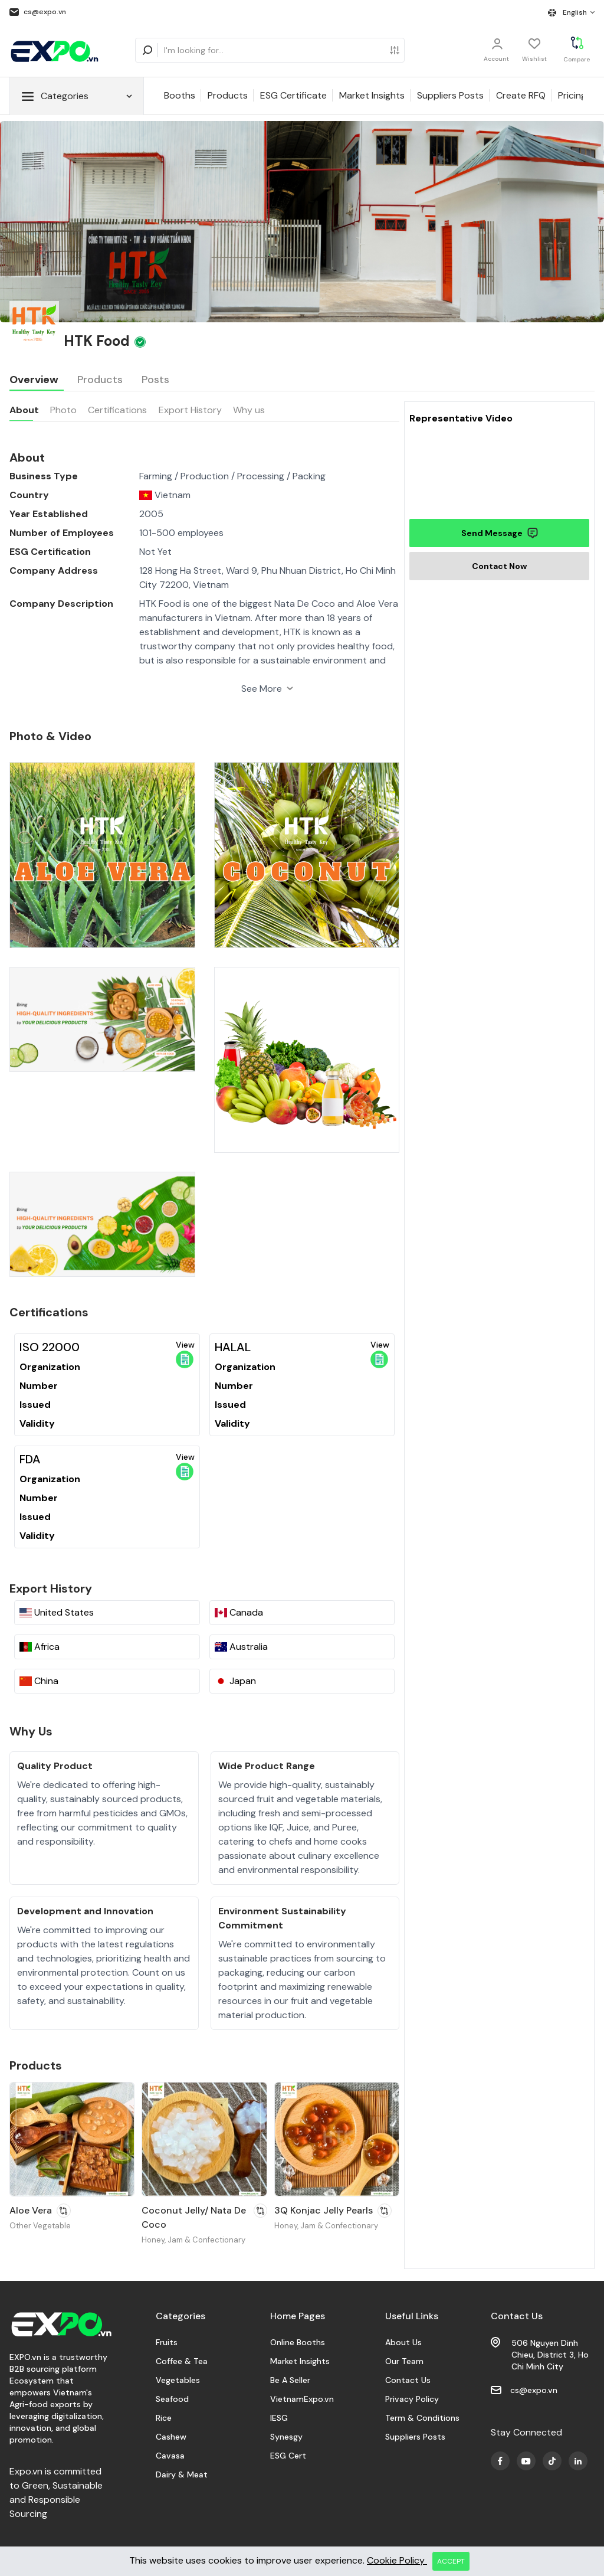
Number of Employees (61, 533)
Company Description (61, 603)
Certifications (117, 410)
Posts (155, 379)
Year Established (48, 514)
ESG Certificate (293, 95)
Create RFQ (521, 95)
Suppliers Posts (450, 95)
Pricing (572, 95)
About (24, 410)
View (185, 1353)
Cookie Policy (397, 2560)
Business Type (43, 476)
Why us (249, 410)
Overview (33, 379)
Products (228, 95)
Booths (179, 95)
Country (29, 495)
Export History (190, 410)
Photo (63, 410)
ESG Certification (50, 551)
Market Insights (372, 95)
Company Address (53, 570)
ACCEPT (451, 2561)
